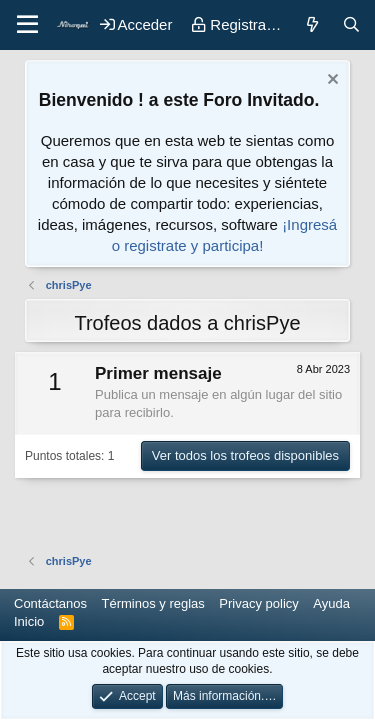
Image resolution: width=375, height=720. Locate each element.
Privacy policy (258, 603)
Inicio (29, 621)
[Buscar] (351, 24)
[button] (27, 25)
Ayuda (331, 603)
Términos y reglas (153, 603)
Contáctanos (50, 603)
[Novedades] (311, 24)
